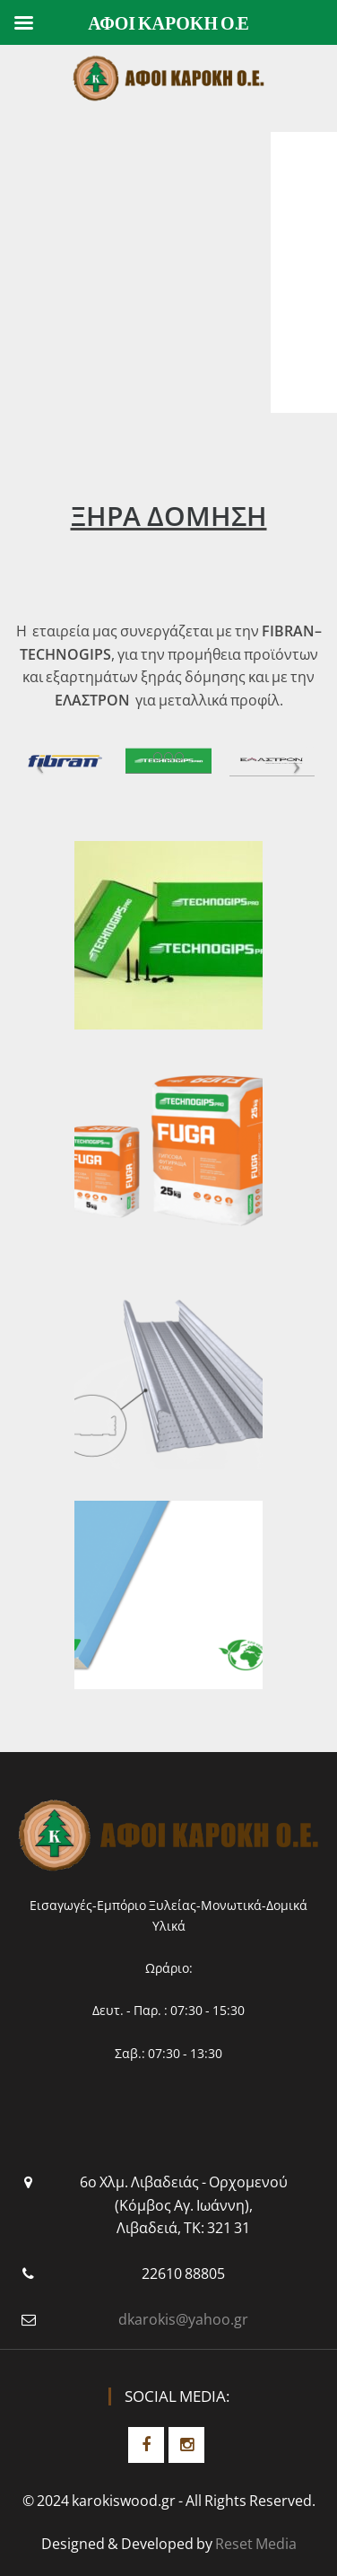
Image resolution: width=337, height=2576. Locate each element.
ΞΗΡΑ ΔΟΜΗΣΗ (169, 515)
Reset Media (256, 2544)
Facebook (146, 2445)
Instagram (186, 2445)
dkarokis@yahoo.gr (183, 2319)
